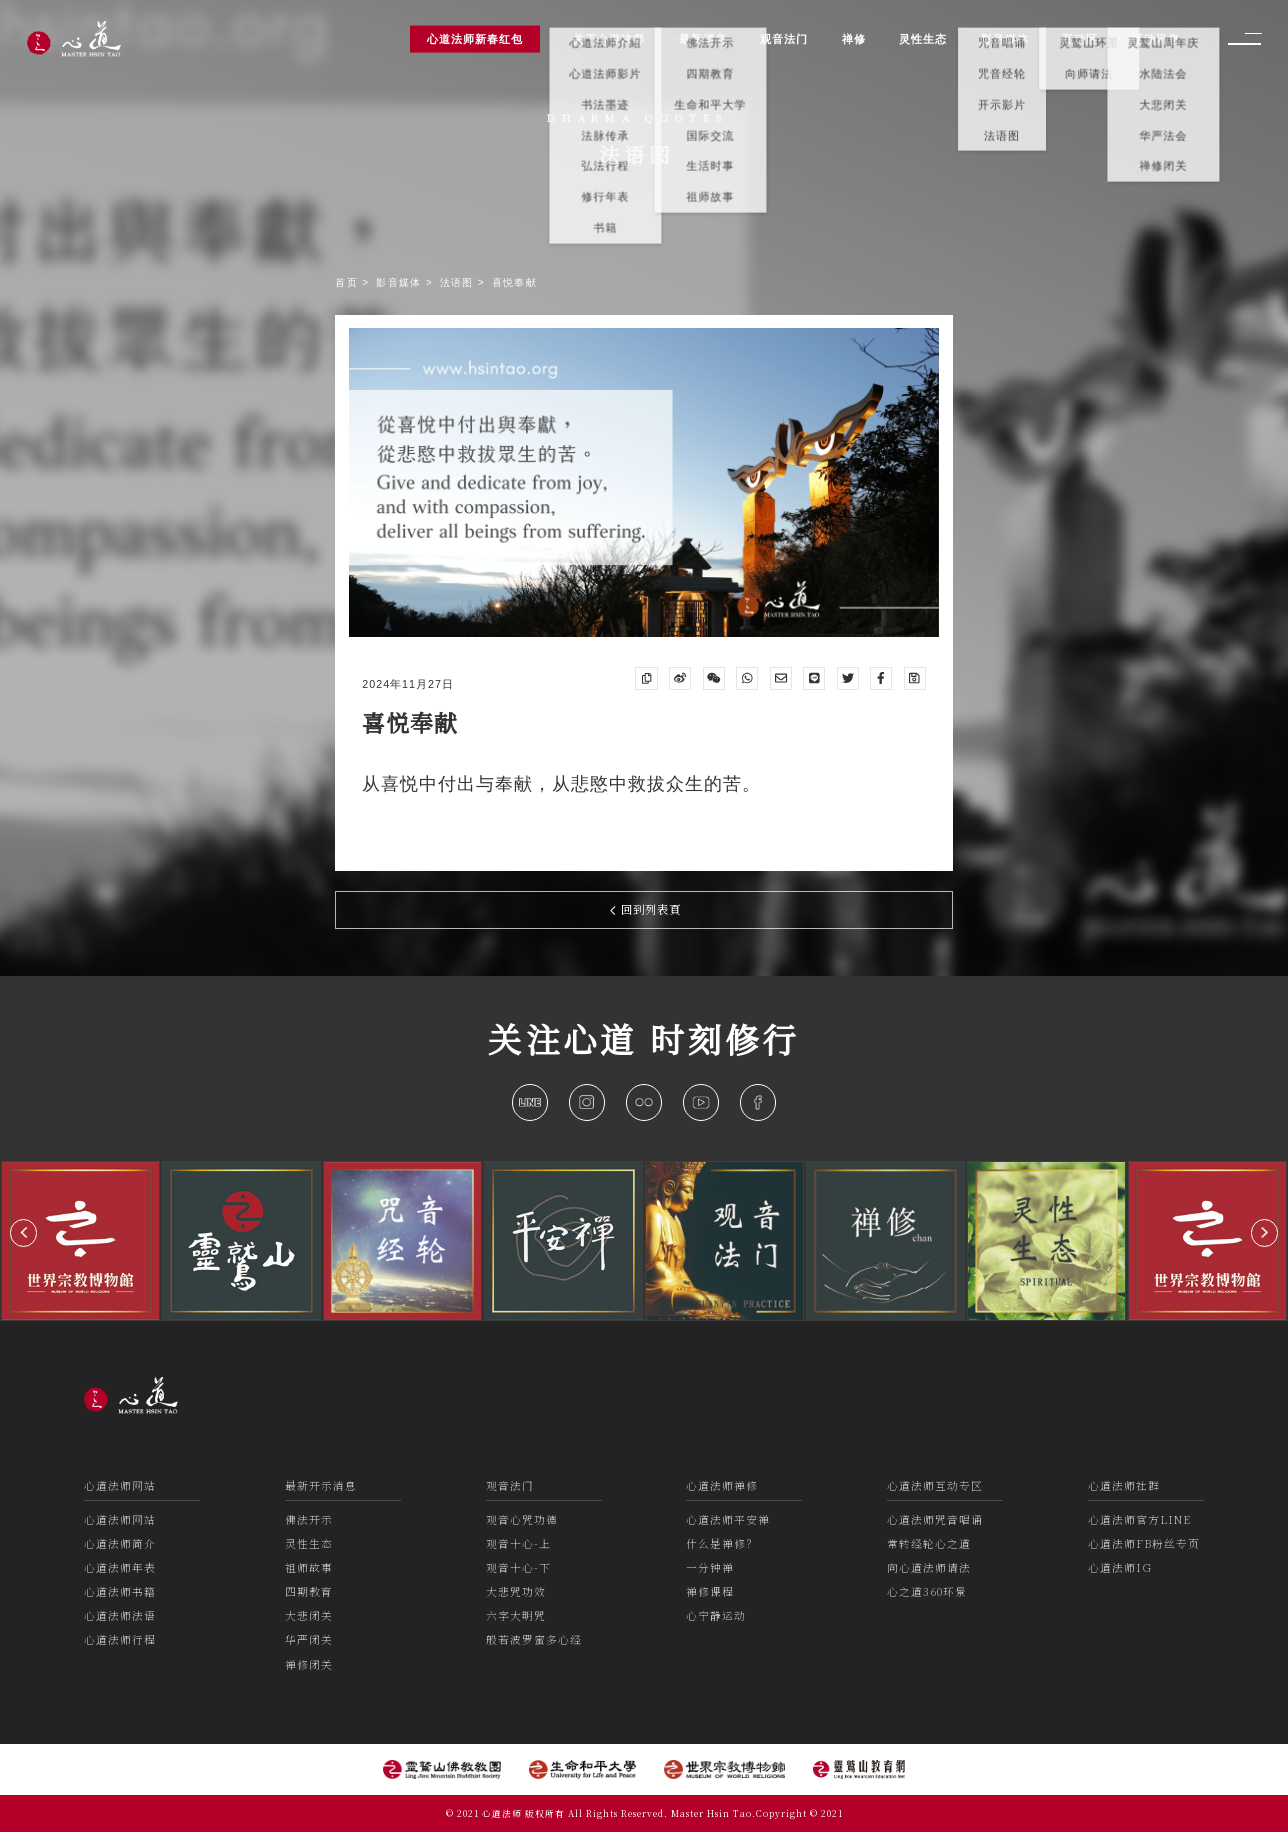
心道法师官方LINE (1139, 1519)
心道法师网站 (120, 1485)
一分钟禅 (710, 1567)
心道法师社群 (1124, 1485)
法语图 (459, 282)
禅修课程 (710, 1591)
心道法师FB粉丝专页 (1144, 1543)
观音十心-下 (518, 1567)
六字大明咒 (516, 1615)
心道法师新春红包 (475, 38)
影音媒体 (401, 282)
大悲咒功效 (516, 1591)
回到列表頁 (646, 909)
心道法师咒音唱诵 (935, 1519)
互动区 (1080, 38)
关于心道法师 (609, 38)
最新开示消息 (321, 1485)
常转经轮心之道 (929, 1543)
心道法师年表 (120, 1567)
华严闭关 (309, 1639)
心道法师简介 (120, 1543)
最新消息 (703, 38)
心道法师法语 (120, 1615)
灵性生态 (309, 1543)
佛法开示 (309, 1519)
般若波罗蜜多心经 (534, 1639)
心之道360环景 (927, 1591)
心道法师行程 (120, 1639)
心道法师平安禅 (728, 1519)
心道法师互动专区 (935, 1485)
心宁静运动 (716, 1615)
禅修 (854, 38)
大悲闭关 (309, 1615)
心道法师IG (1120, 1567)
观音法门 (510, 1485)
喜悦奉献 (514, 282)
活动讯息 (1156, 38)
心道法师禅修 (722, 1485)
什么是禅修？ (722, 1543)
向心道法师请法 (929, 1567)
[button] (23, 1232)
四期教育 (309, 1591)
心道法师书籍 (120, 1591)
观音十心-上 (518, 1543)
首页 (348, 282)
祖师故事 (309, 1567)
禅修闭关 (309, 1664)
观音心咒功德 (522, 1519)
